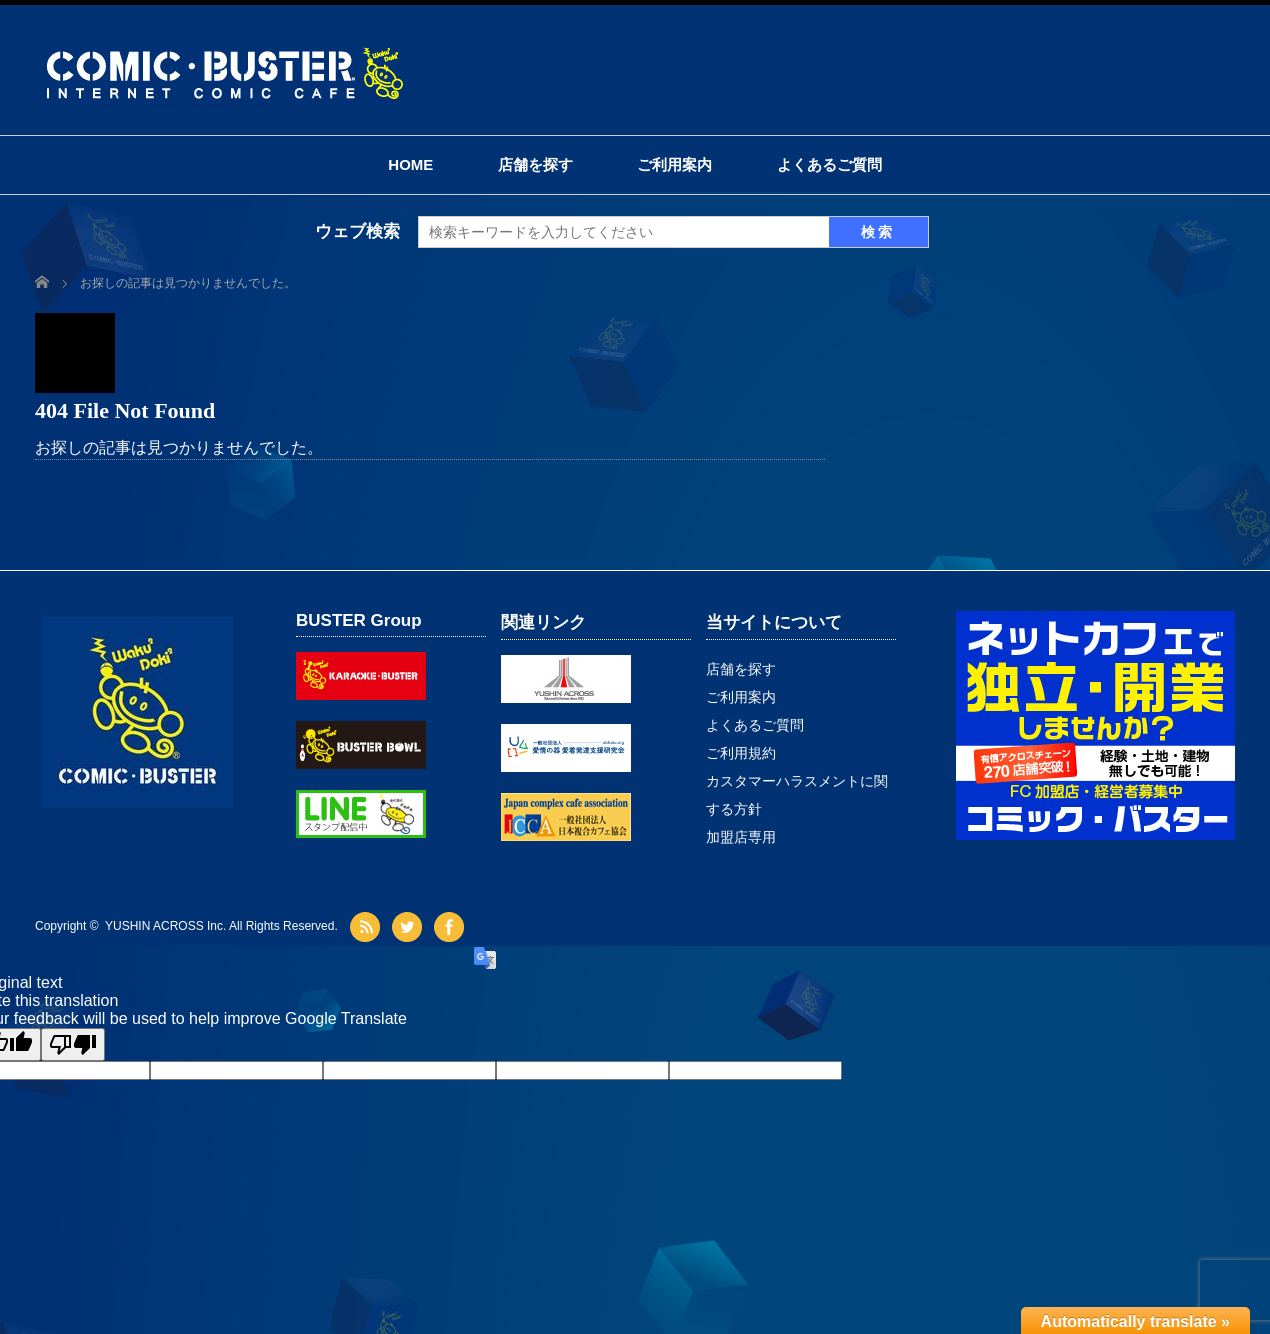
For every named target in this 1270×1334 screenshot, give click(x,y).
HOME (410, 164)
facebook (451, 927)
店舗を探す (535, 164)
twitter (409, 927)
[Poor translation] (73, 1044)
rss (367, 927)
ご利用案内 (674, 164)
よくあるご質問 (829, 164)
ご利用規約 (741, 753)
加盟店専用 (741, 837)
